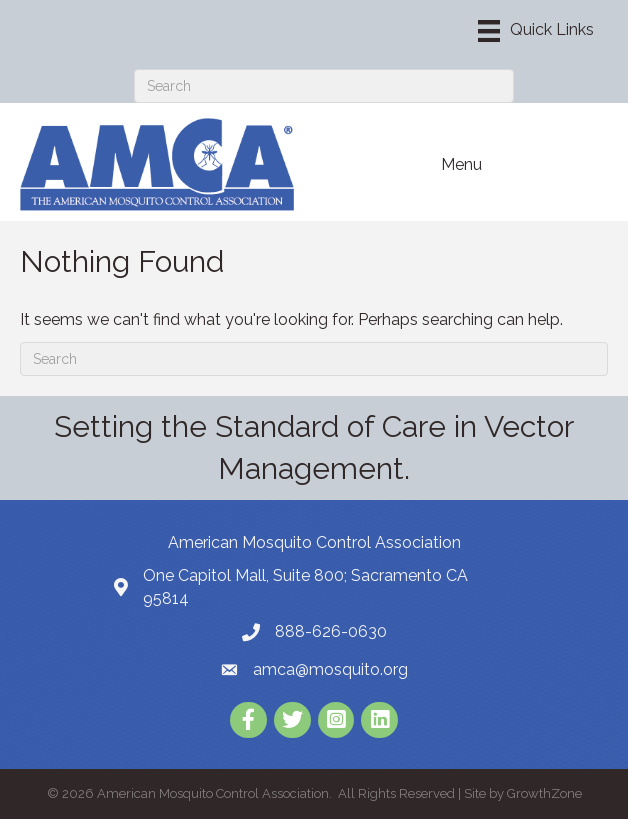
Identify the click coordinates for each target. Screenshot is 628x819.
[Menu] (536, 31)
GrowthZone (544, 793)
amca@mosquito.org (330, 669)
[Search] (324, 86)
